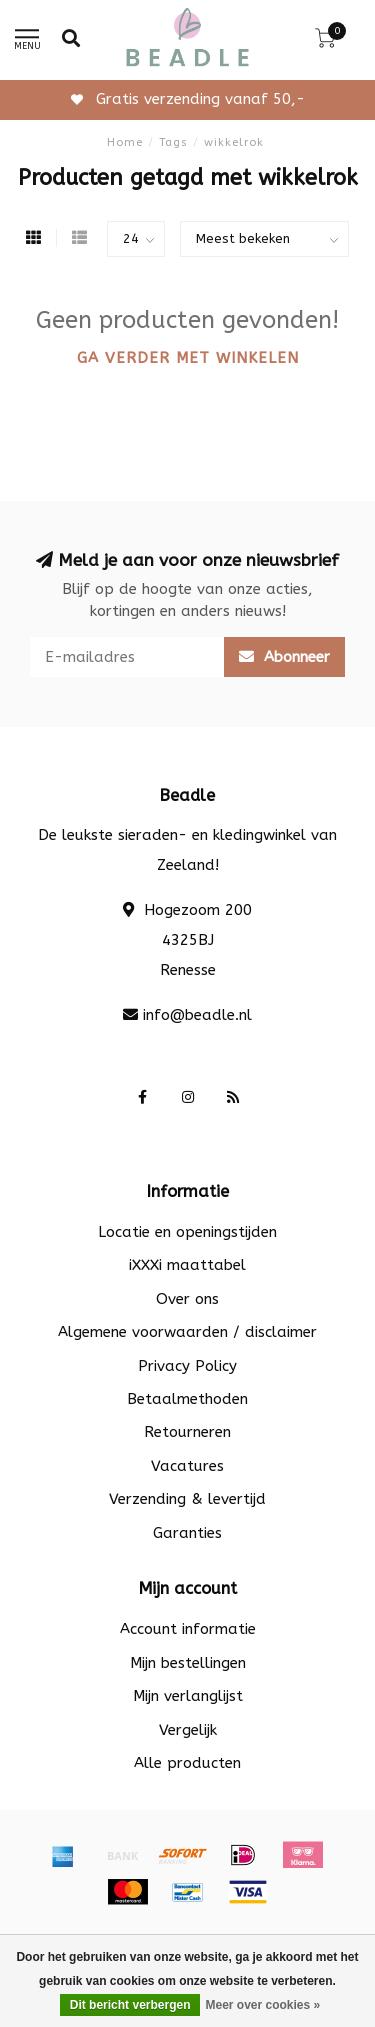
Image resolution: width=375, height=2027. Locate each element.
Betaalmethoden (187, 1399)
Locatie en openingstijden (187, 1232)
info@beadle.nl (197, 1015)
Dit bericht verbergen (130, 2005)
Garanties (187, 1533)
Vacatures (187, 1466)
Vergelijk (188, 1730)
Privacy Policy (187, 1366)
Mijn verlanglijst (188, 1696)
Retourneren (187, 1432)
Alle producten (187, 1763)
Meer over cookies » (262, 2005)
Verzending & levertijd (187, 1499)
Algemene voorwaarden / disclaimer (187, 1332)
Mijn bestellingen (188, 1663)
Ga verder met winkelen (188, 358)
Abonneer (284, 657)
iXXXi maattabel (187, 1265)
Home (125, 142)
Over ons (187, 1299)
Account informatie (188, 1629)
